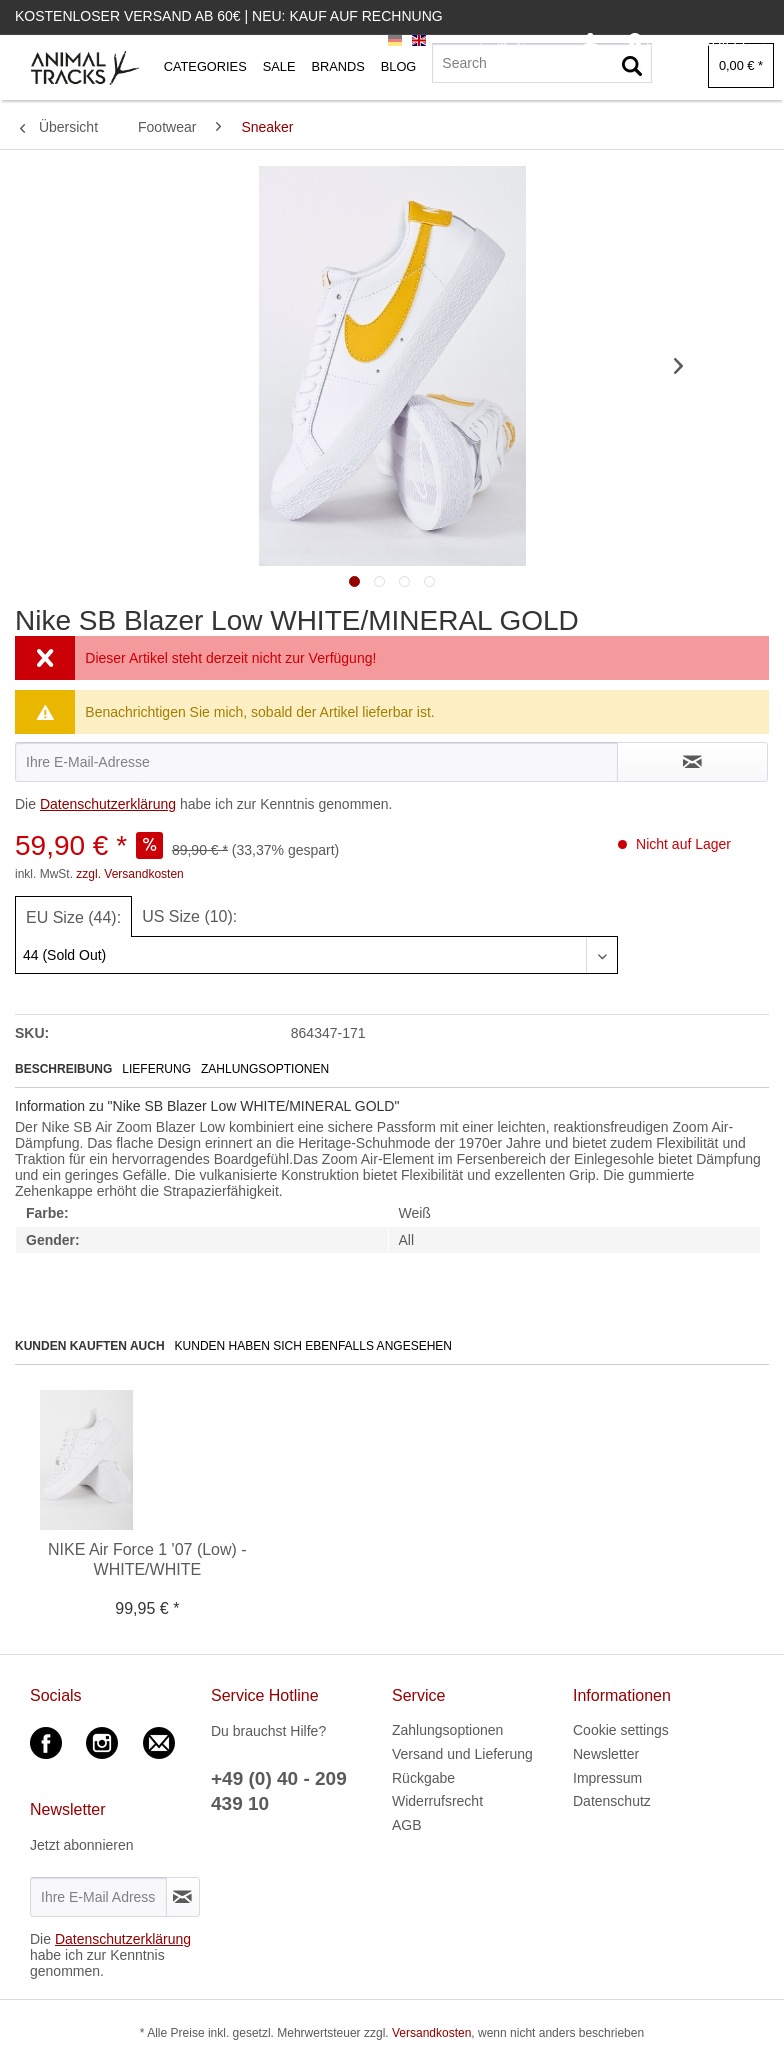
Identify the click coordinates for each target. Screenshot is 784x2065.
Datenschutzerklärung (108, 804)
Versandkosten (431, 2033)
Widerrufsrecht (437, 1801)
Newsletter (606, 1754)
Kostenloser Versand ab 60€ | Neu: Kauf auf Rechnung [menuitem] (229, 16)
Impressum (607, 1778)
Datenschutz (612, 1801)
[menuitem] (590, 41)
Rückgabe (423, 1778)
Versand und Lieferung (462, 1754)
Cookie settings (621, 1730)
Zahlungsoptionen (265, 1069)
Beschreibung (63, 1069)
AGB (407, 1825)
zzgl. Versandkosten (129, 874)
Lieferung (156, 1069)
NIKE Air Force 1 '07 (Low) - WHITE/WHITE (147, 1559)
